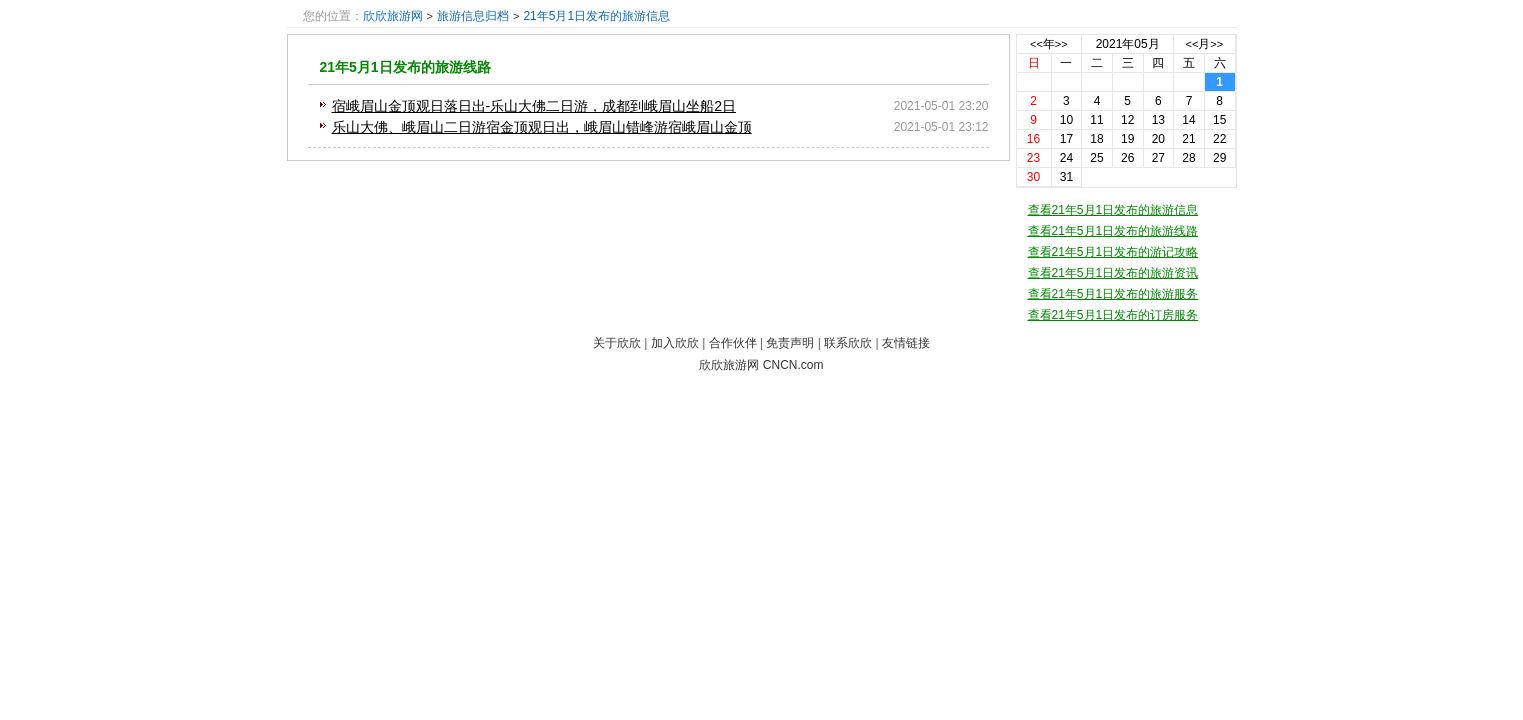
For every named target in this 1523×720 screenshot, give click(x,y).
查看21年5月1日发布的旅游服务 (1113, 294)
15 (1219, 120)
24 (1066, 158)
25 (1096, 158)
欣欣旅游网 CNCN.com (761, 365)
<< (1036, 44)
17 (1066, 139)
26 (1127, 158)
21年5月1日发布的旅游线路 (405, 67)
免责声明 (790, 343)
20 (1158, 139)
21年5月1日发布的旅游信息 (596, 16)
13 (1158, 120)
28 (1188, 158)
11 (1096, 120)
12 (1127, 120)
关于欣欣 (617, 343)
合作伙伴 (733, 343)
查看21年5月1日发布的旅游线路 (1113, 231)
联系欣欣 (848, 343)
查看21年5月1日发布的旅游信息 (1113, 210)
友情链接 (906, 343)
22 (1219, 139)
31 (1066, 177)
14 (1188, 120)
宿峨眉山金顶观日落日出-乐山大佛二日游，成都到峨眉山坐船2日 (534, 106)
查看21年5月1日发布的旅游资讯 (1113, 273)
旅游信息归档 (473, 16)
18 (1096, 139)
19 (1127, 139)
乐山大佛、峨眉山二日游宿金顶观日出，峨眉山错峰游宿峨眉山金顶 (542, 127)
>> (1061, 44)
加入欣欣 (675, 343)
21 (1188, 139)
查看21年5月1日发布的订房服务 (1113, 315)
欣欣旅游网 (393, 16)
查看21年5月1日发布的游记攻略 (1113, 252)
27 (1158, 158)
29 (1219, 158)
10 (1066, 120)
